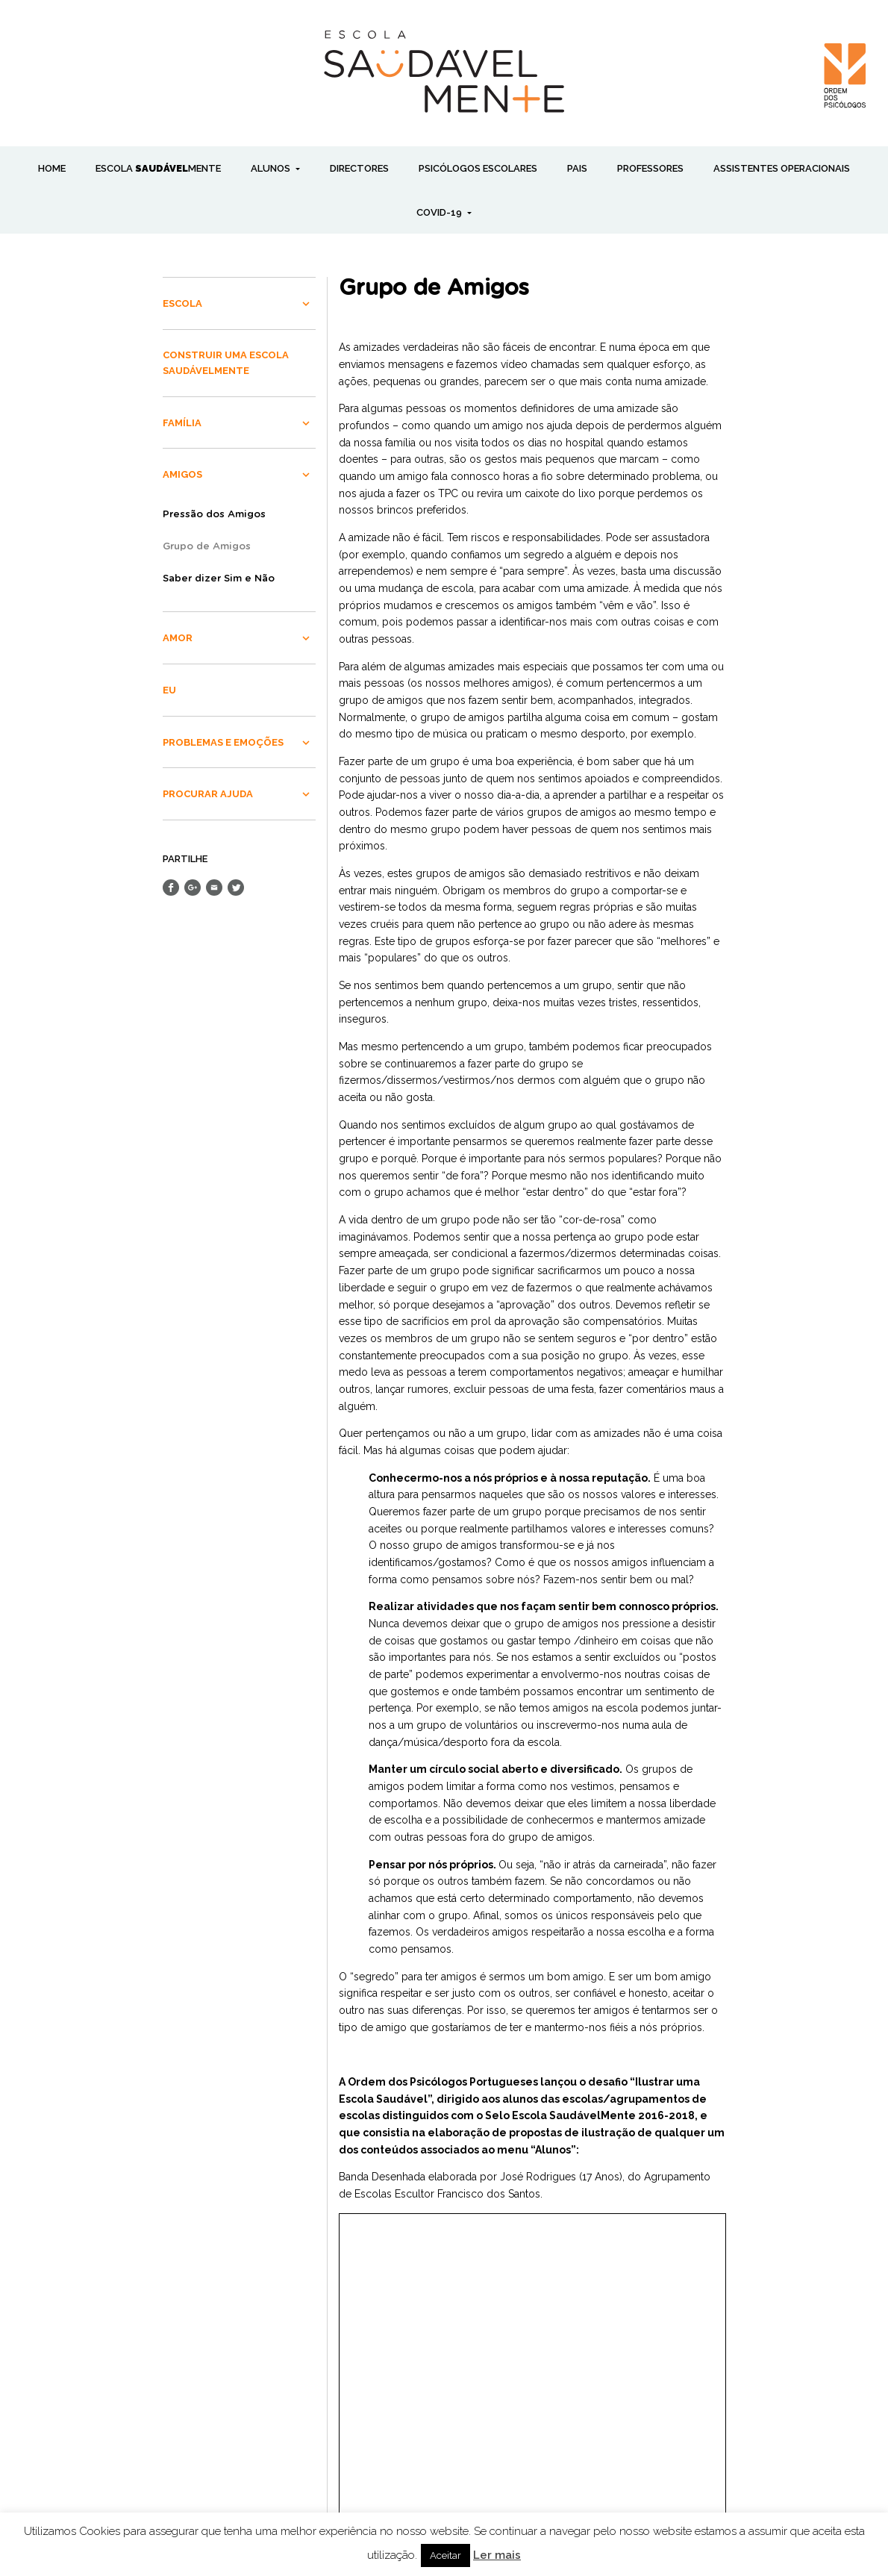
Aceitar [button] (445, 2555)
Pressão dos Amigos (214, 515)
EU (169, 690)
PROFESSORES (650, 168)
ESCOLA (182, 303)
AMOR (178, 637)
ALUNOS (272, 168)
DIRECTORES (359, 168)
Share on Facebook (171, 887)
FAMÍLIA (182, 422)
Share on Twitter (236, 887)
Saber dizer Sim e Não (219, 579)
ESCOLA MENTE (158, 168)
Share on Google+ (192, 887)
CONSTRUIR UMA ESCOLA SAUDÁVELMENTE (226, 362)
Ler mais (497, 2555)
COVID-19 (440, 212)
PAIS (577, 168)
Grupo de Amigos (207, 547)
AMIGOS (182, 474)
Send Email (214, 887)
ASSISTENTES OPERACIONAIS (781, 168)
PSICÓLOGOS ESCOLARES (478, 168)
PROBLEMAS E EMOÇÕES (223, 742)
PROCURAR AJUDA (208, 793)
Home (52, 168)
